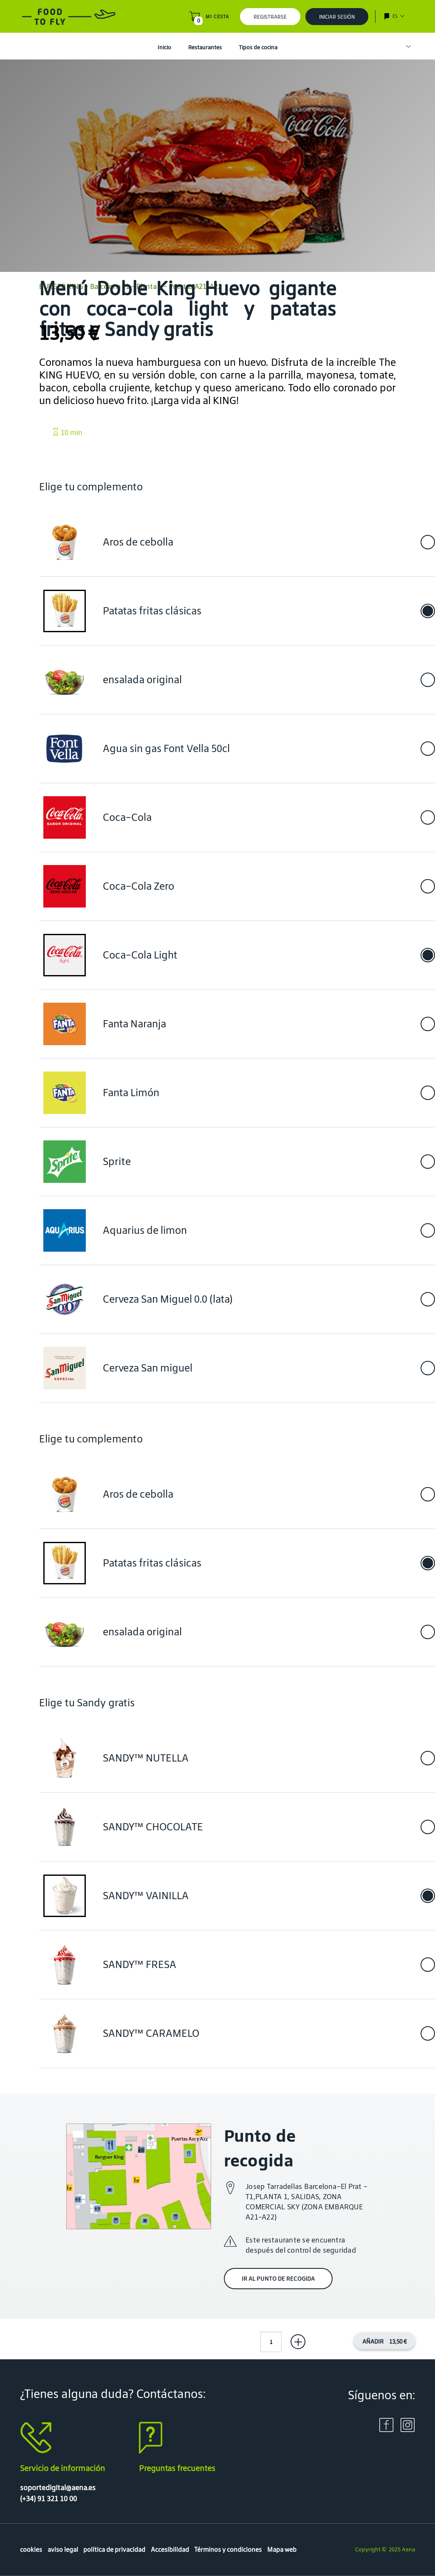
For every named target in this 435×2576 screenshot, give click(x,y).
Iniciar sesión (337, 17)
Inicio (164, 47)
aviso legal (63, 2549)
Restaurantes (205, 47)
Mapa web (282, 2549)
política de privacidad (114, 2549)
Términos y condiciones (228, 2549)
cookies (31, 2549)
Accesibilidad (170, 2549)
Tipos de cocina (258, 47)
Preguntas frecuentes (177, 2468)
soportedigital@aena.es (58, 2487)
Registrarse (270, 17)
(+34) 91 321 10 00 (48, 2498)
